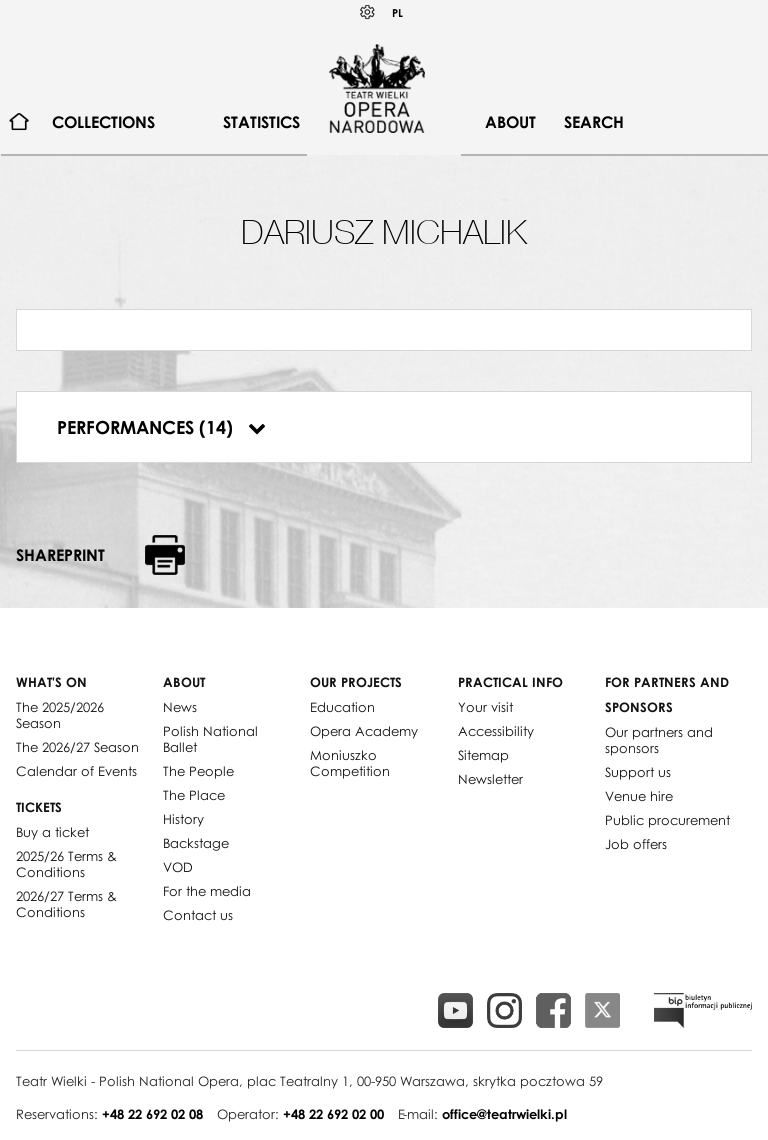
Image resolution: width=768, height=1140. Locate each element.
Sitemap (483, 755)
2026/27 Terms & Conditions (66, 904)
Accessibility (496, 731)
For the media (207, 891)
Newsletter (490, 779)
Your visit (485, 707)
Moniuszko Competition (350, 763)
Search (594, 122)
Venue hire (639, 796)
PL (397, 12)
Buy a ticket (52, 832)
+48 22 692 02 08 (152, 1114)
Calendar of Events (76, 771)
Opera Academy (364, 731)
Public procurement (667, 820)
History (183, 819)
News (180, 707)
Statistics (261, 122)
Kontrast (368, 12)
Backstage (196, 843)
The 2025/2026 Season (60, 715)
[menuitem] (19, 122)
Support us (638, 772)
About (510, 122)
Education (342, 707)
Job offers (636, 844)
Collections (103, 122)
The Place (194, 795)
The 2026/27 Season (77, 747)
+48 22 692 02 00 (333, 1114)
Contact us (198, 915)
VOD (178, 867)
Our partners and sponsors (659, 740)
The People (198, 771)
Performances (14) (161, 427)
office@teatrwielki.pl (504, 1114)
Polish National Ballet (210, 739)
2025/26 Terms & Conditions (66, 864)
